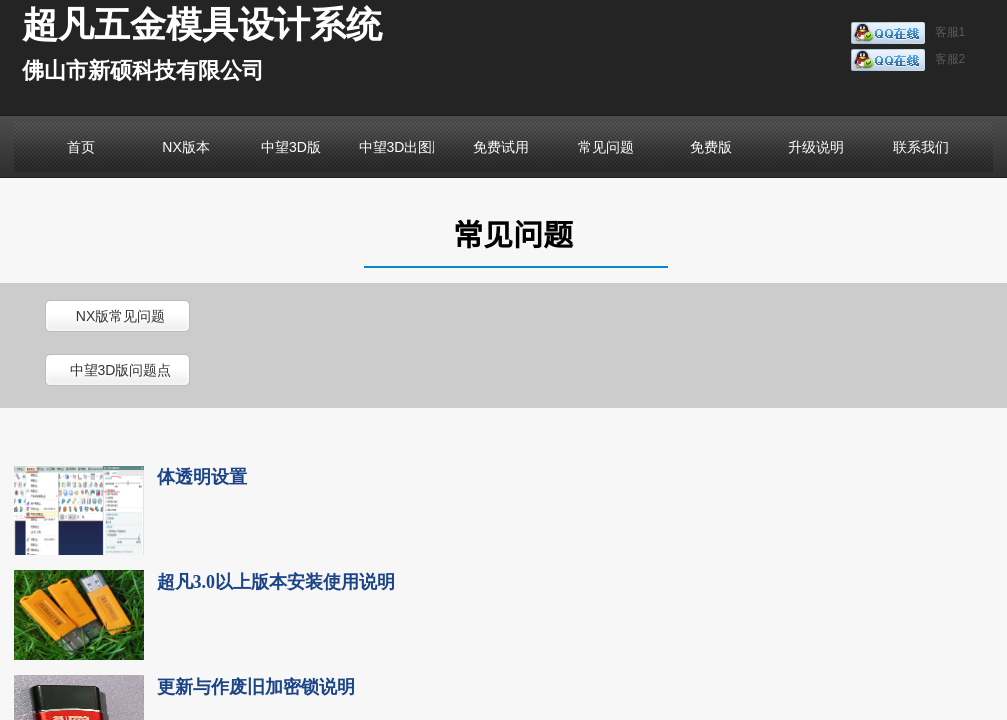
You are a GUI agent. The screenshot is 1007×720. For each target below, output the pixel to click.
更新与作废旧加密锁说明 (256, 687)
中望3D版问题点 (121, 370)
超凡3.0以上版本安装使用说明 (276, 582)
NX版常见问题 (120, 316)
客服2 (908, 60)
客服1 (908, 33)
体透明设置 (202, 477)
